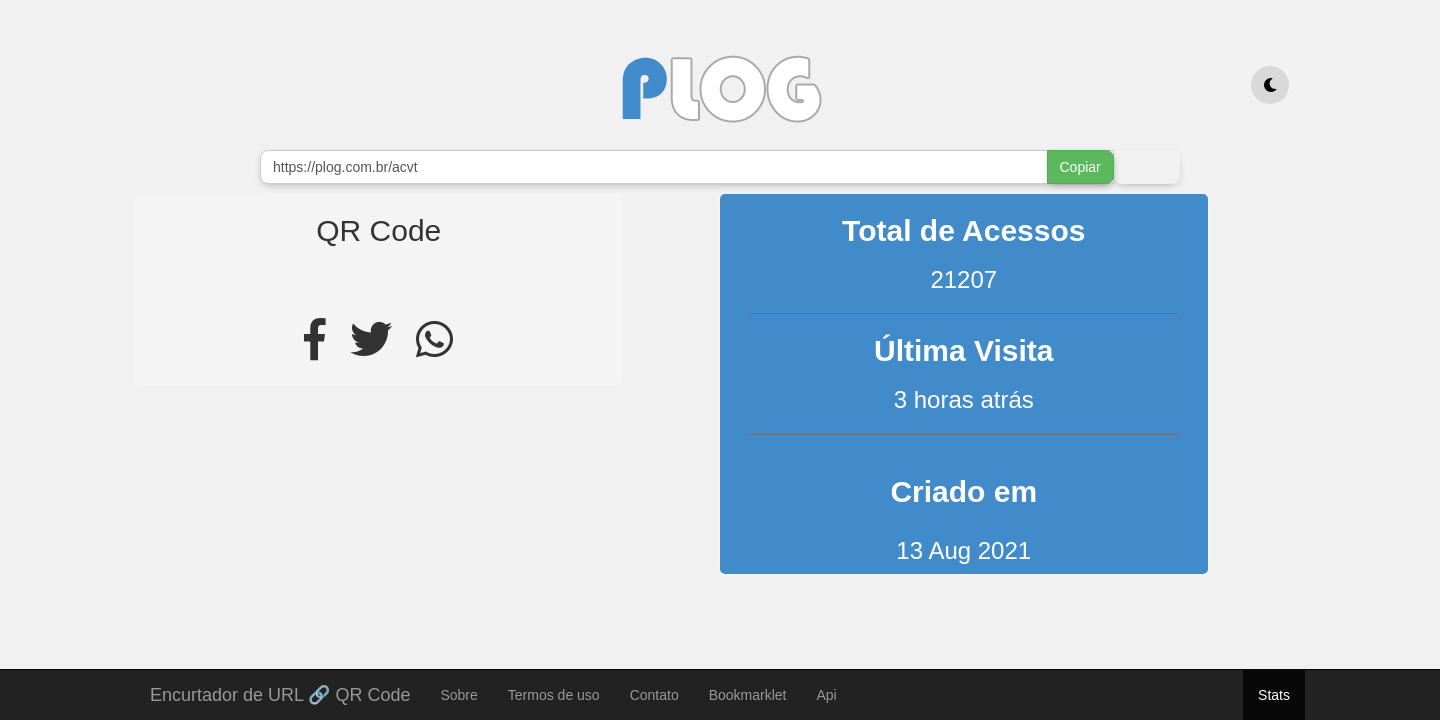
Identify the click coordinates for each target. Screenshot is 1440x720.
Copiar (1080, 167)
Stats (1274, 695)
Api (827, 695)
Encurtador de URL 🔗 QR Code (280, 692)
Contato (654, 695)
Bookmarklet (748, 695)
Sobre (458, 695)
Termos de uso (554, 695)
